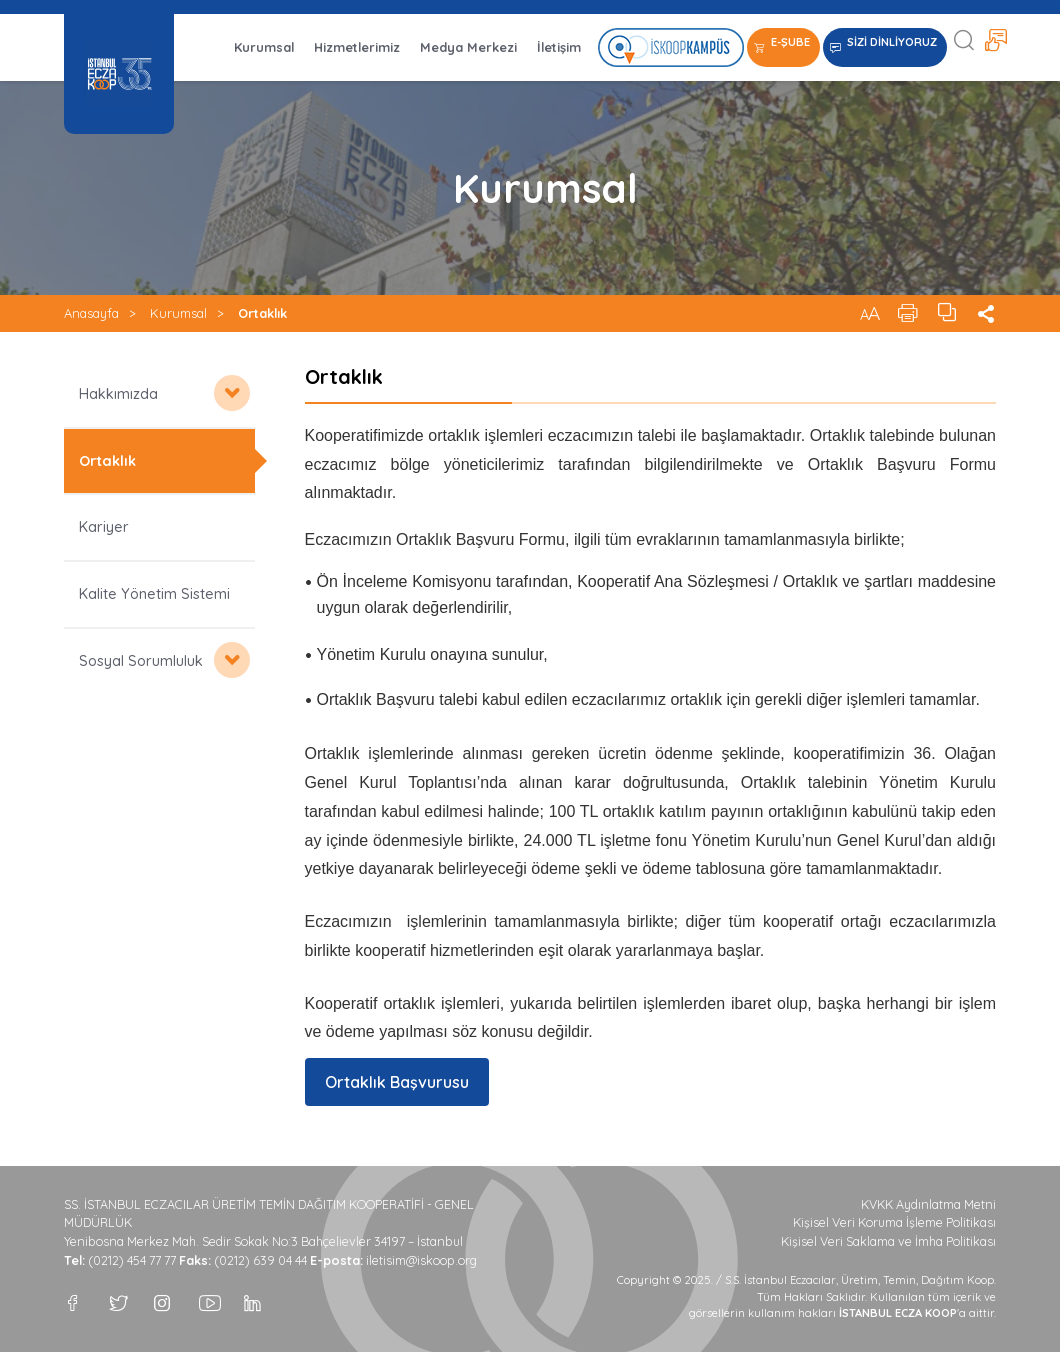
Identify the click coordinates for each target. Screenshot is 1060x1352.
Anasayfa (91, 313)
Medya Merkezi (468, 47)
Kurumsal (264, 47)
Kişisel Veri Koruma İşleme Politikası (894, 1222)
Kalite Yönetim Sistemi (154, 594)
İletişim (559, 47)
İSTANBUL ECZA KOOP (119, 74)
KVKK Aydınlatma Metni (928, 1204)
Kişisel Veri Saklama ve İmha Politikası (888, 1241)
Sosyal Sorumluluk (141, 661)
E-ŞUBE (790, 42)
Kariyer (104, 527)
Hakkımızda (118, 394)
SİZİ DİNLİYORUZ (892, 42)
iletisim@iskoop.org (421, 1260)
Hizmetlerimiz (357, 47)
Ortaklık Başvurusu (397, 1082)
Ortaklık (262, 313)
